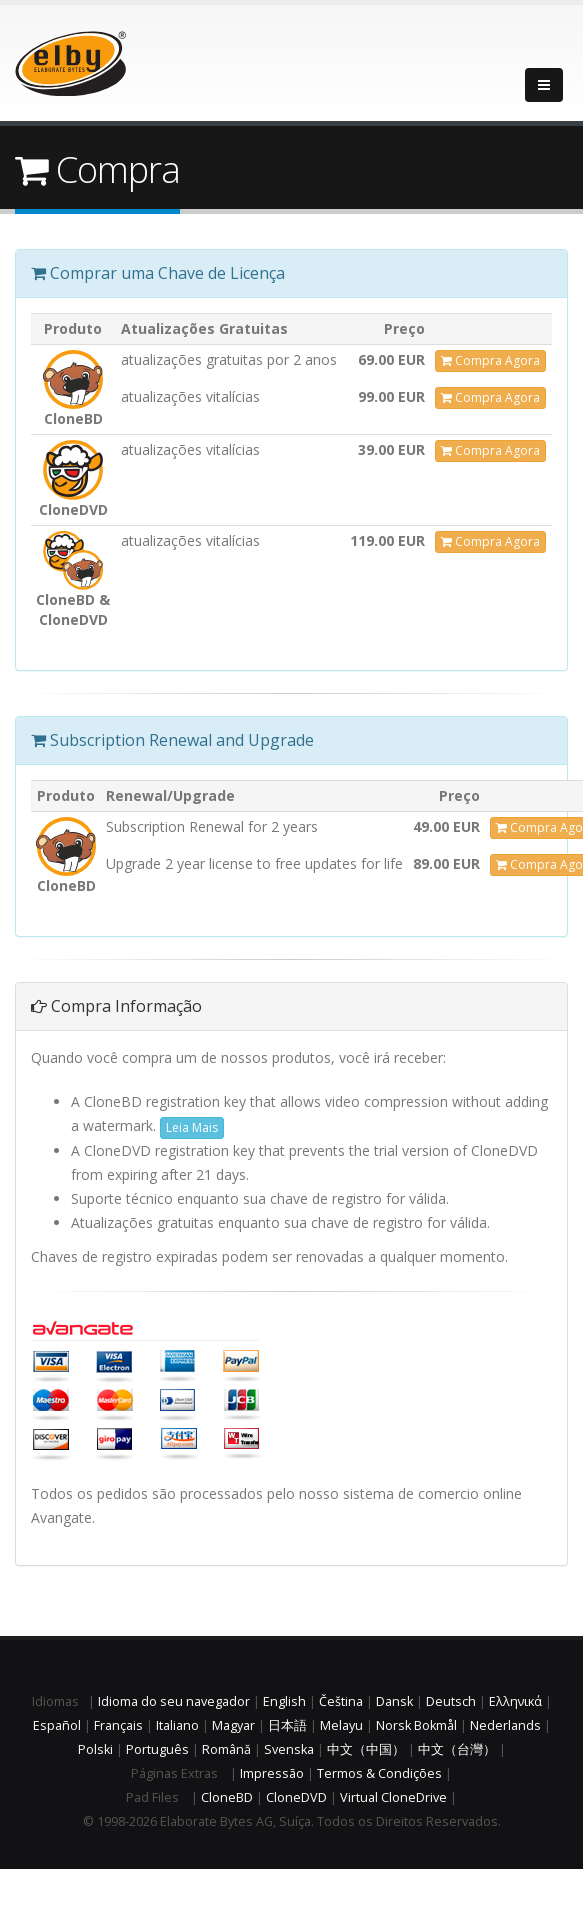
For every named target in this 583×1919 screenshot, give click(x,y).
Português (157, 1749)
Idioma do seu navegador (174, 1701)
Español (57, 1725)
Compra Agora (490, 360)
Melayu (341, 1725)
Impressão (272, 1773)
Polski (95, 1749)
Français (118, 1725)
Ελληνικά (515, 1701)
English (284, 1701)
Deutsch (451, 1701)
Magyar (233, 1725)
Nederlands (505, 1725)
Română (226, 1749)
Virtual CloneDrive (393, 1797)
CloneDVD (296, 1797)
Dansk (394, 1701)
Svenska (289, 1749)
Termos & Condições (379, 1773)
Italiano (177, 1725)
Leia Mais (192, 1127)
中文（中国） (366, 1749)
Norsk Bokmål (416, 1725)
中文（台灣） (457, 1749)
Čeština (341, 1701)
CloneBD (227, 1797)
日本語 (287, 1725)
